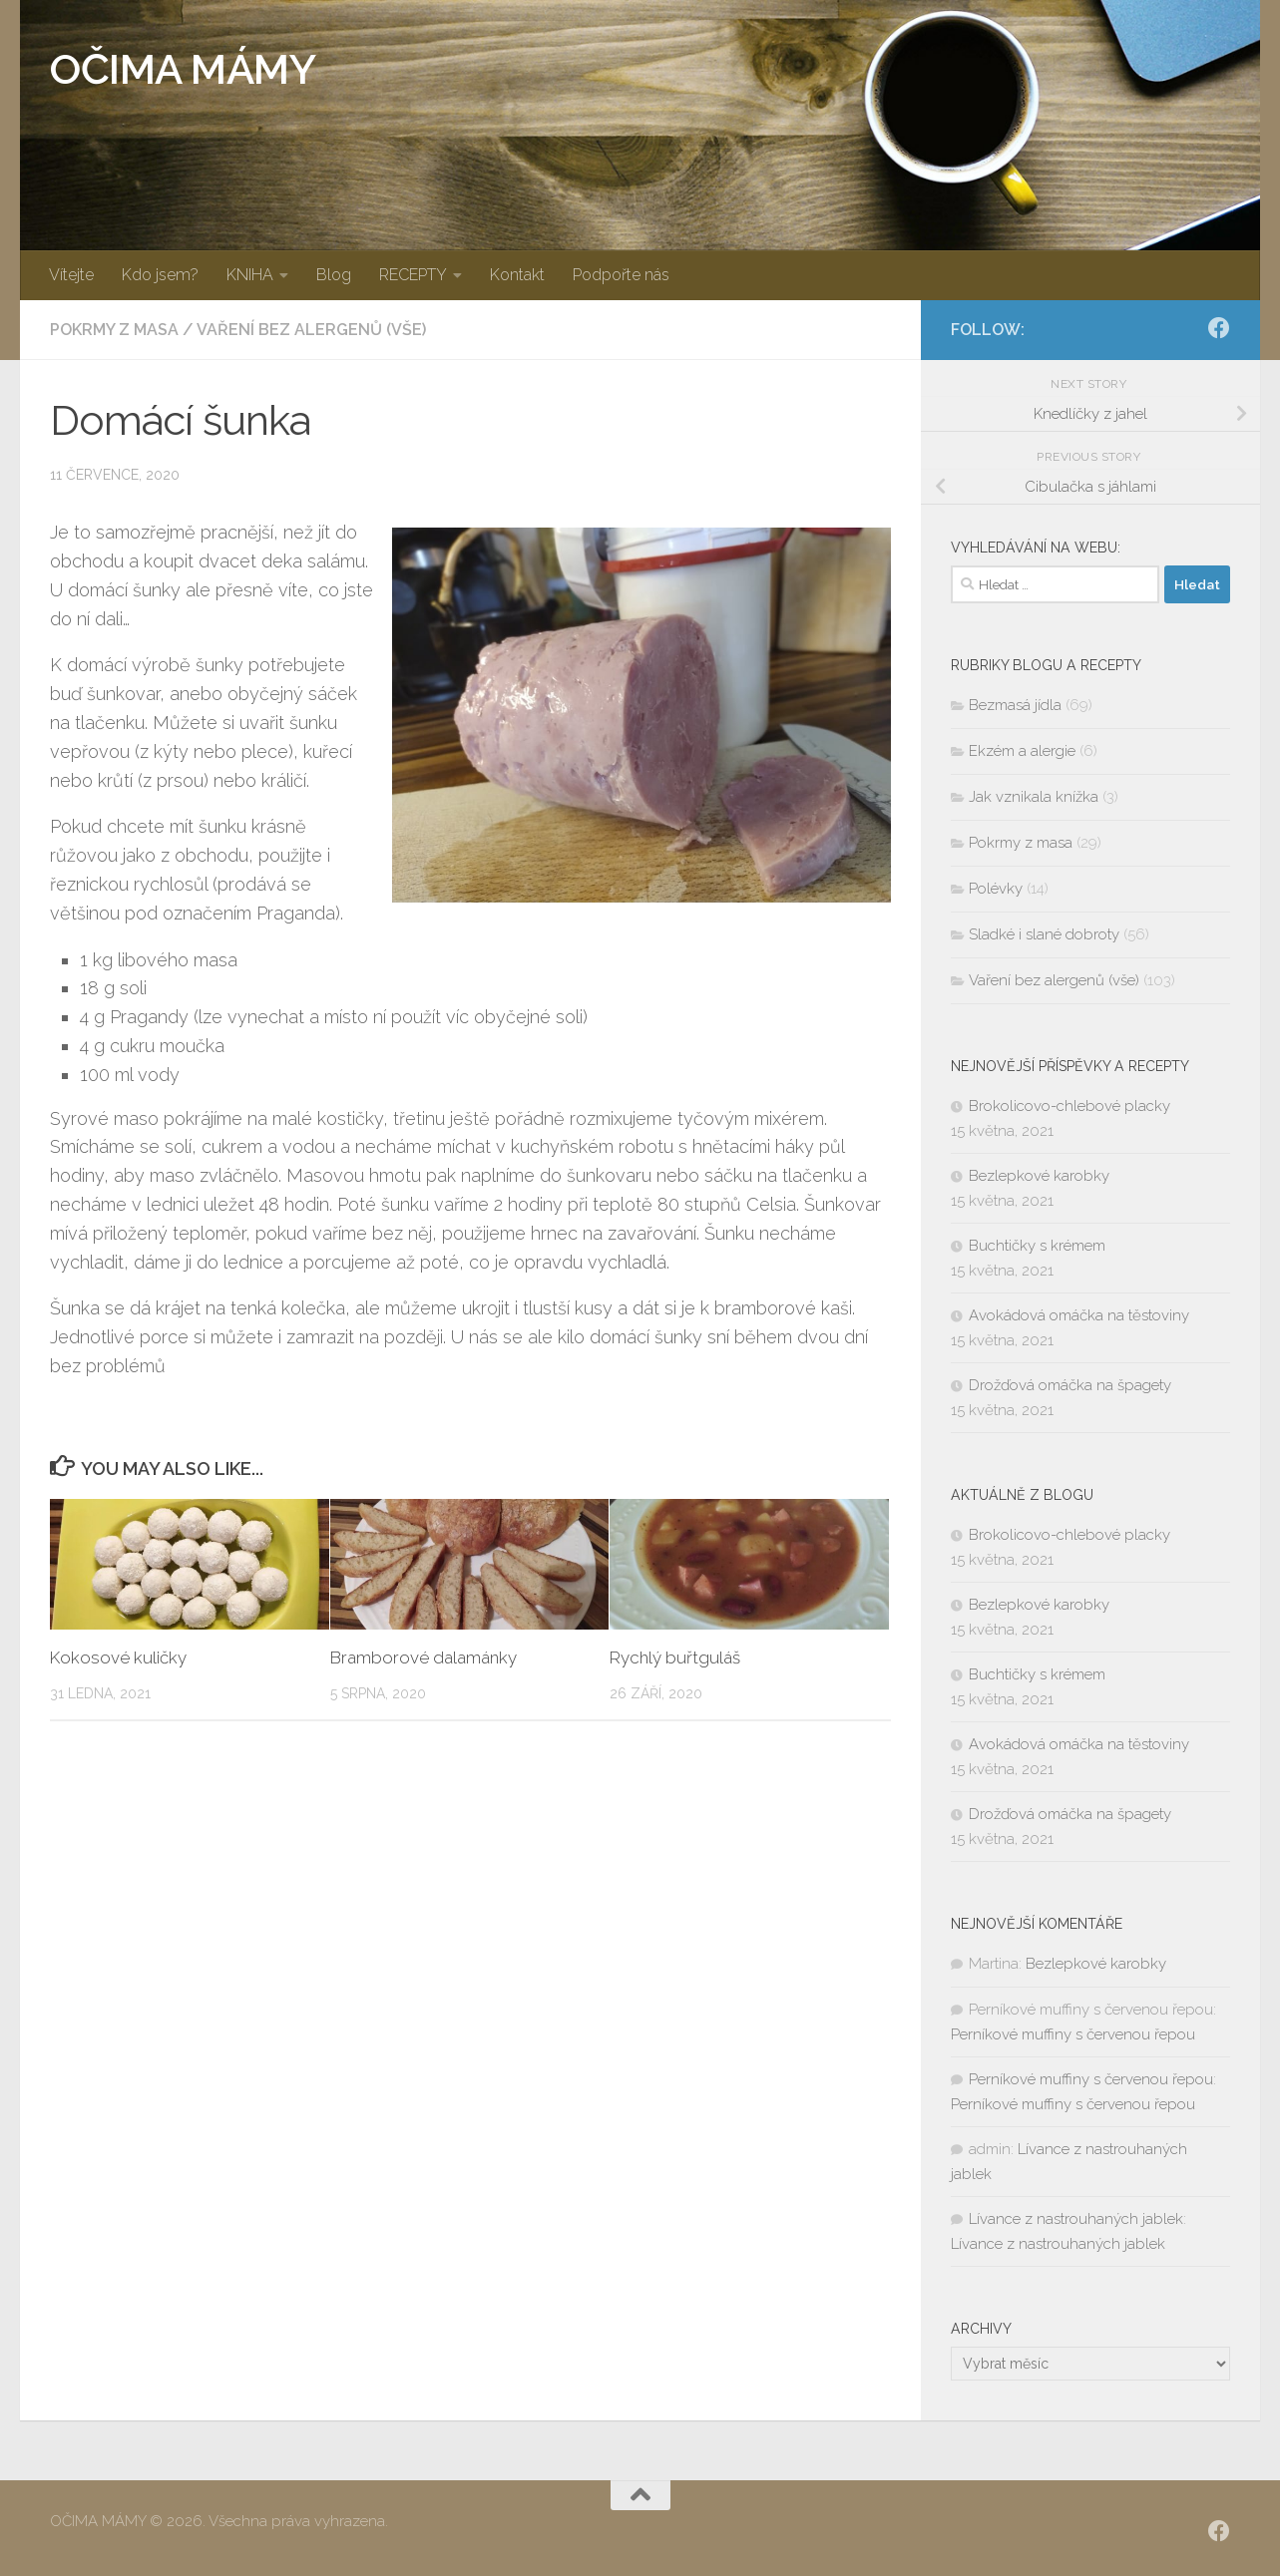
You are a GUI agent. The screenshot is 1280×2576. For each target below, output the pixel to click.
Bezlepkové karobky (1039, 1176)
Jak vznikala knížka (1033, 797)
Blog (333, 274)
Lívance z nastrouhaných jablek (1076, 2219)
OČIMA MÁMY (182, 69)
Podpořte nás (621, 274)
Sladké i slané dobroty (1044, 934)
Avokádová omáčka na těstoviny (1079, 1315)
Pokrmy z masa (114, 329)
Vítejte (71, 274)
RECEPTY (413, 274)
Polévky (996, 889)
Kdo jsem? (160, 274)
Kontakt (517, 274)
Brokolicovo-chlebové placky (1069, 1106)
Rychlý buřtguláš (675, 1657)
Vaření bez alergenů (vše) (311, 329)
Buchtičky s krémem (1037, 1246)
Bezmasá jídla (1015, 705)
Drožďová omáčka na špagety (1070, 1385)
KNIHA (249, 274)
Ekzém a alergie (1022, 751)
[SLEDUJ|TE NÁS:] (1219, 328)
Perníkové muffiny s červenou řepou (1073, 2034)
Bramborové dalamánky (423, 1657)
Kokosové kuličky (118, 1657)
